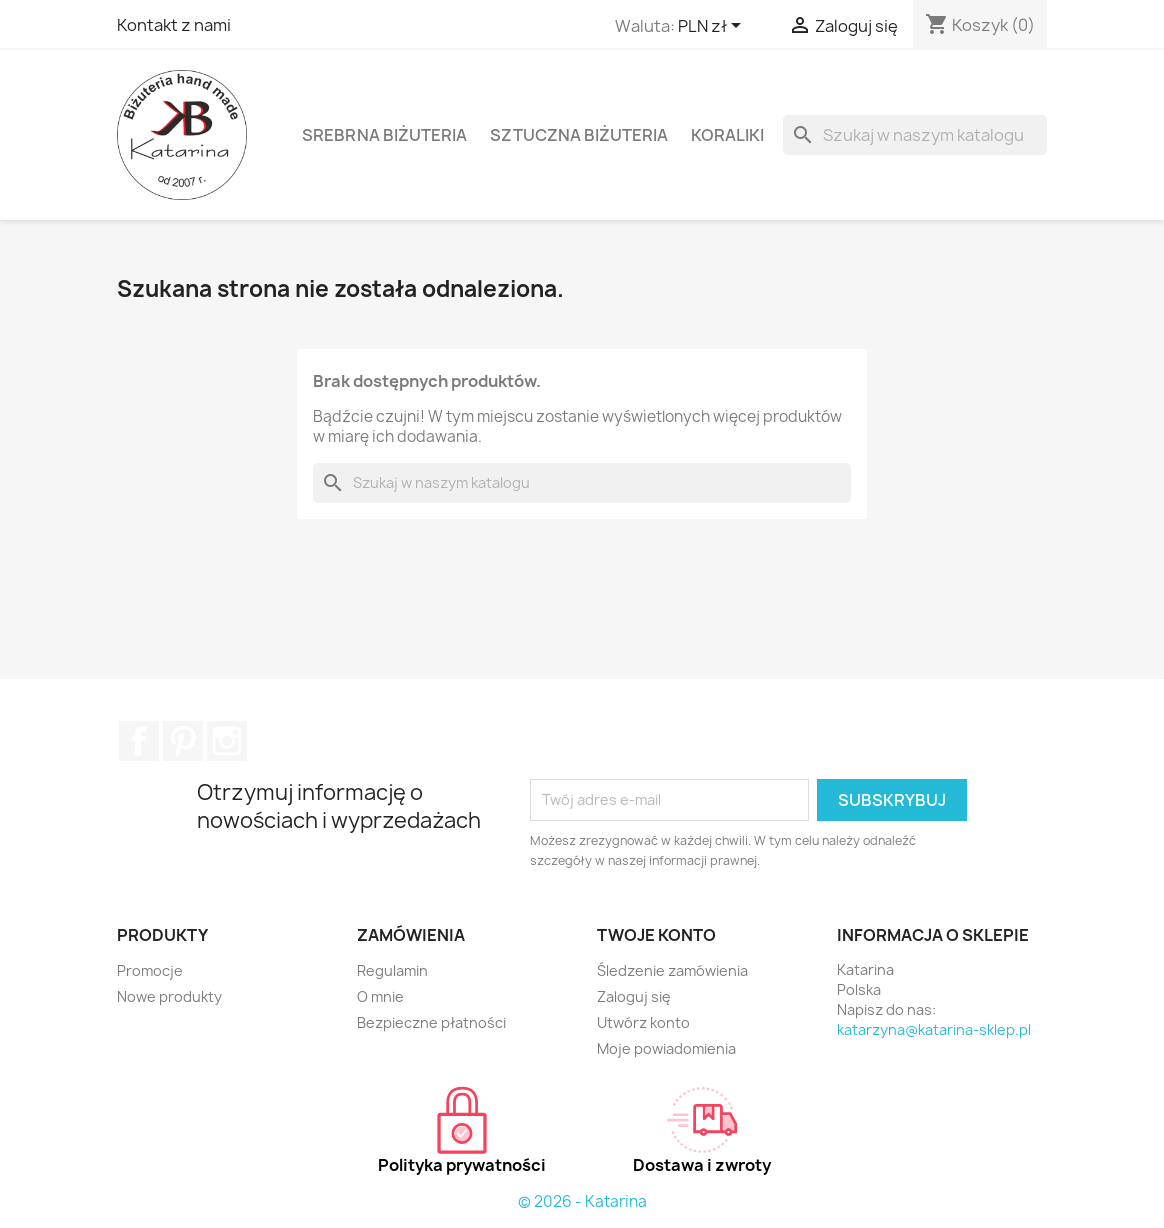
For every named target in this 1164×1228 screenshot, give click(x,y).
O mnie (380, 996)
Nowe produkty (169, 996)
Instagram (227, 741)
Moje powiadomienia (666, 1048)
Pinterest (183, 741)
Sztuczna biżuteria (579, 135)
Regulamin (392, 970)
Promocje (150, 970)
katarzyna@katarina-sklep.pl (934, 1029)
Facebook (139, 741)
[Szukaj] (915, 135)
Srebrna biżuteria (384, 135)
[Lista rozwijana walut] (713, 27)
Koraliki (727, 135)
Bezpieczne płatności (431, 1022)
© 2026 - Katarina (582, 1201)
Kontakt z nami (174, 25)
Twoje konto (656, 935)
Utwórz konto (643, 1022)
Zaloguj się (634, 996)
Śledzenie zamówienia (672, 970)
